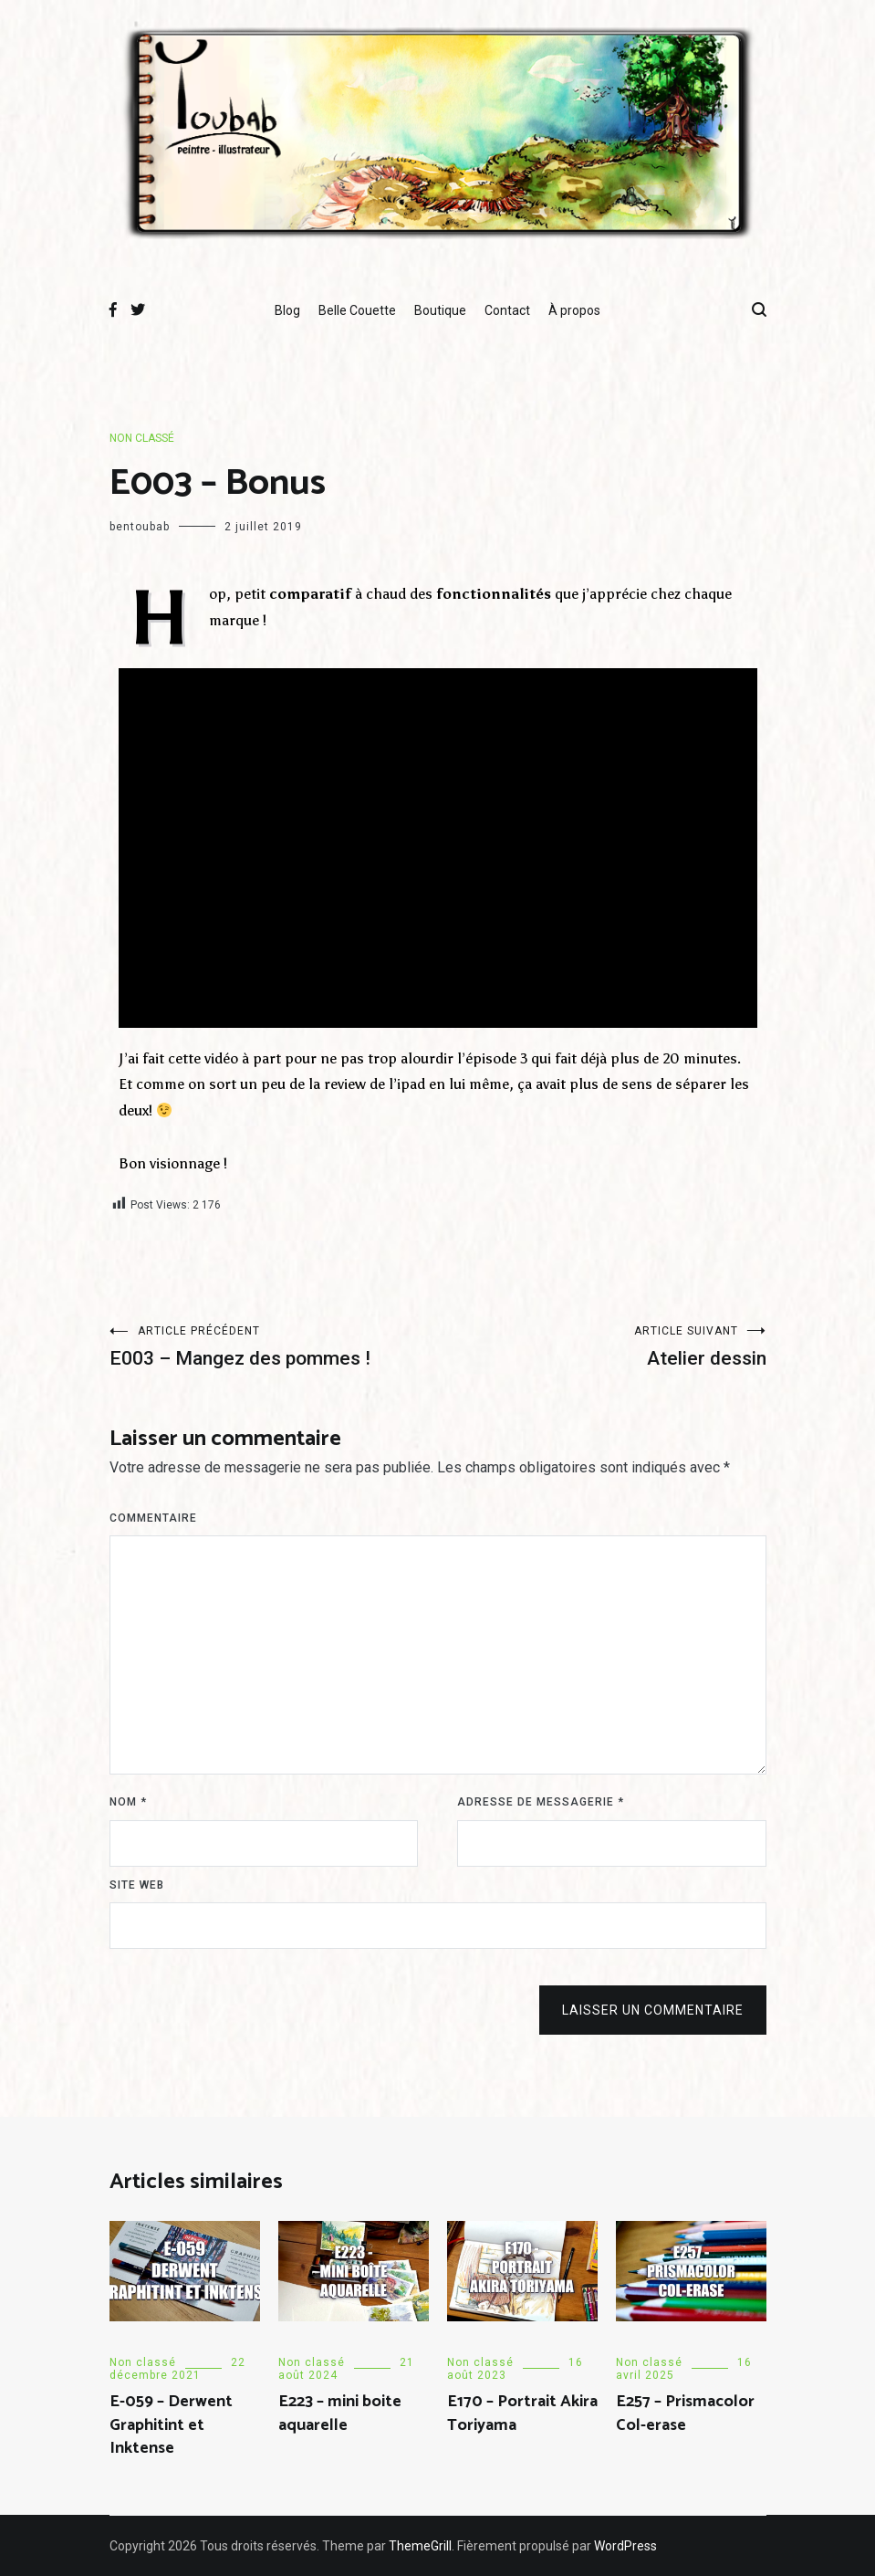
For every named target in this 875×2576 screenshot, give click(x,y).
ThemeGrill (420, 2546)
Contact (507, 310)
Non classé (141, 438)
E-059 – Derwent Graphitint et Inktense (171, 2424)
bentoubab (139, 526)
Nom (128, 1802)
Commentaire (153, 1518)
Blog (287, 310)
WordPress (625, 2546)
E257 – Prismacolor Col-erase (685, 2413)
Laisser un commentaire (653, 2010)
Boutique (440, 310)
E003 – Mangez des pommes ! (273, 1347)
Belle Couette (357, 310)
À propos (574, 310)
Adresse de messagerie (540, 1802)
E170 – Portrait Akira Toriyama (522, 2413)
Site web (136, 1885)
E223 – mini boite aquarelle (339, 2413)
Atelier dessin (602, 1347)
